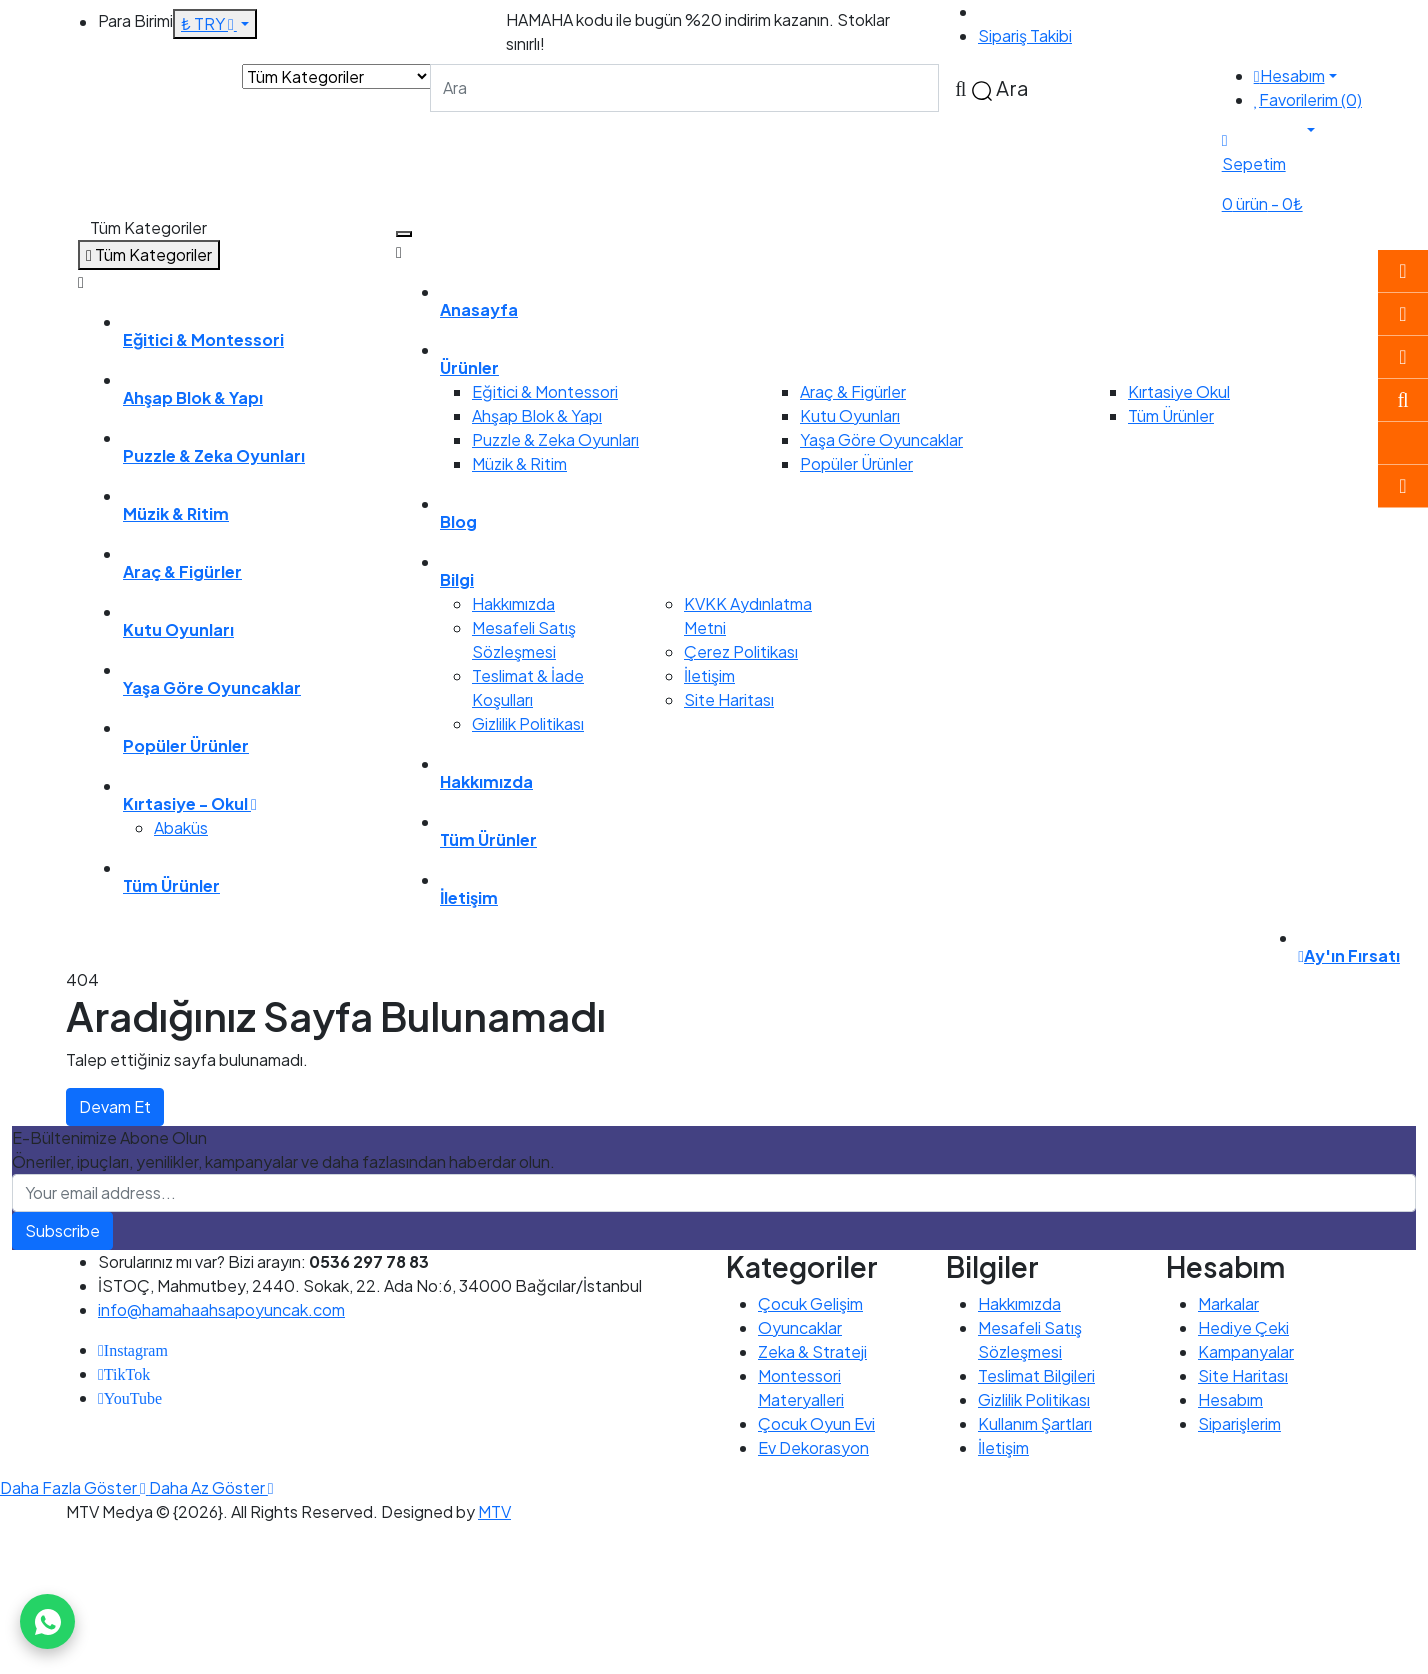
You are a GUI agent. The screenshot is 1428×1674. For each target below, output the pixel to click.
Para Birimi (135, 20)
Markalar (1228, 1303)
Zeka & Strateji (812, 1351)
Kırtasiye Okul (1179, 391)
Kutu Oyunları (850, 415)
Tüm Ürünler (1171, 415)
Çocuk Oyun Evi (816, 1423)
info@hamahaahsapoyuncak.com (221, 1309)
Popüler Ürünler (856, 463)
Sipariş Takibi (1025, 35)
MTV (494, 1511)
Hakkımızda (513, 603)
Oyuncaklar (800, 1327)
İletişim (709, 675)
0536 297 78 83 (1037, 11)
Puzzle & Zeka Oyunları (555, 439)
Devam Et (115, 1106)
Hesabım (1230, 1399)
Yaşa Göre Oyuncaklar (881, 439)
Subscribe (62, 1230)
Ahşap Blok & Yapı (537, 415)
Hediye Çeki (1243, 1327)
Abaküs (181, 827)
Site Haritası (729, 699)
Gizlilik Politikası (528, 723)
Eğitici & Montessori (545, 391)
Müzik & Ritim (519, 463)
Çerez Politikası (741, 651)
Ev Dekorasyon (813, 1447)
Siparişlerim (1239, 1423)
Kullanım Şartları (1035, 1423)
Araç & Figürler (853, 391)
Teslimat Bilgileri (1036, 1375)
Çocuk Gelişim (810, 1303)
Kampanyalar (1246, 1351)
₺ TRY (209, 23)
